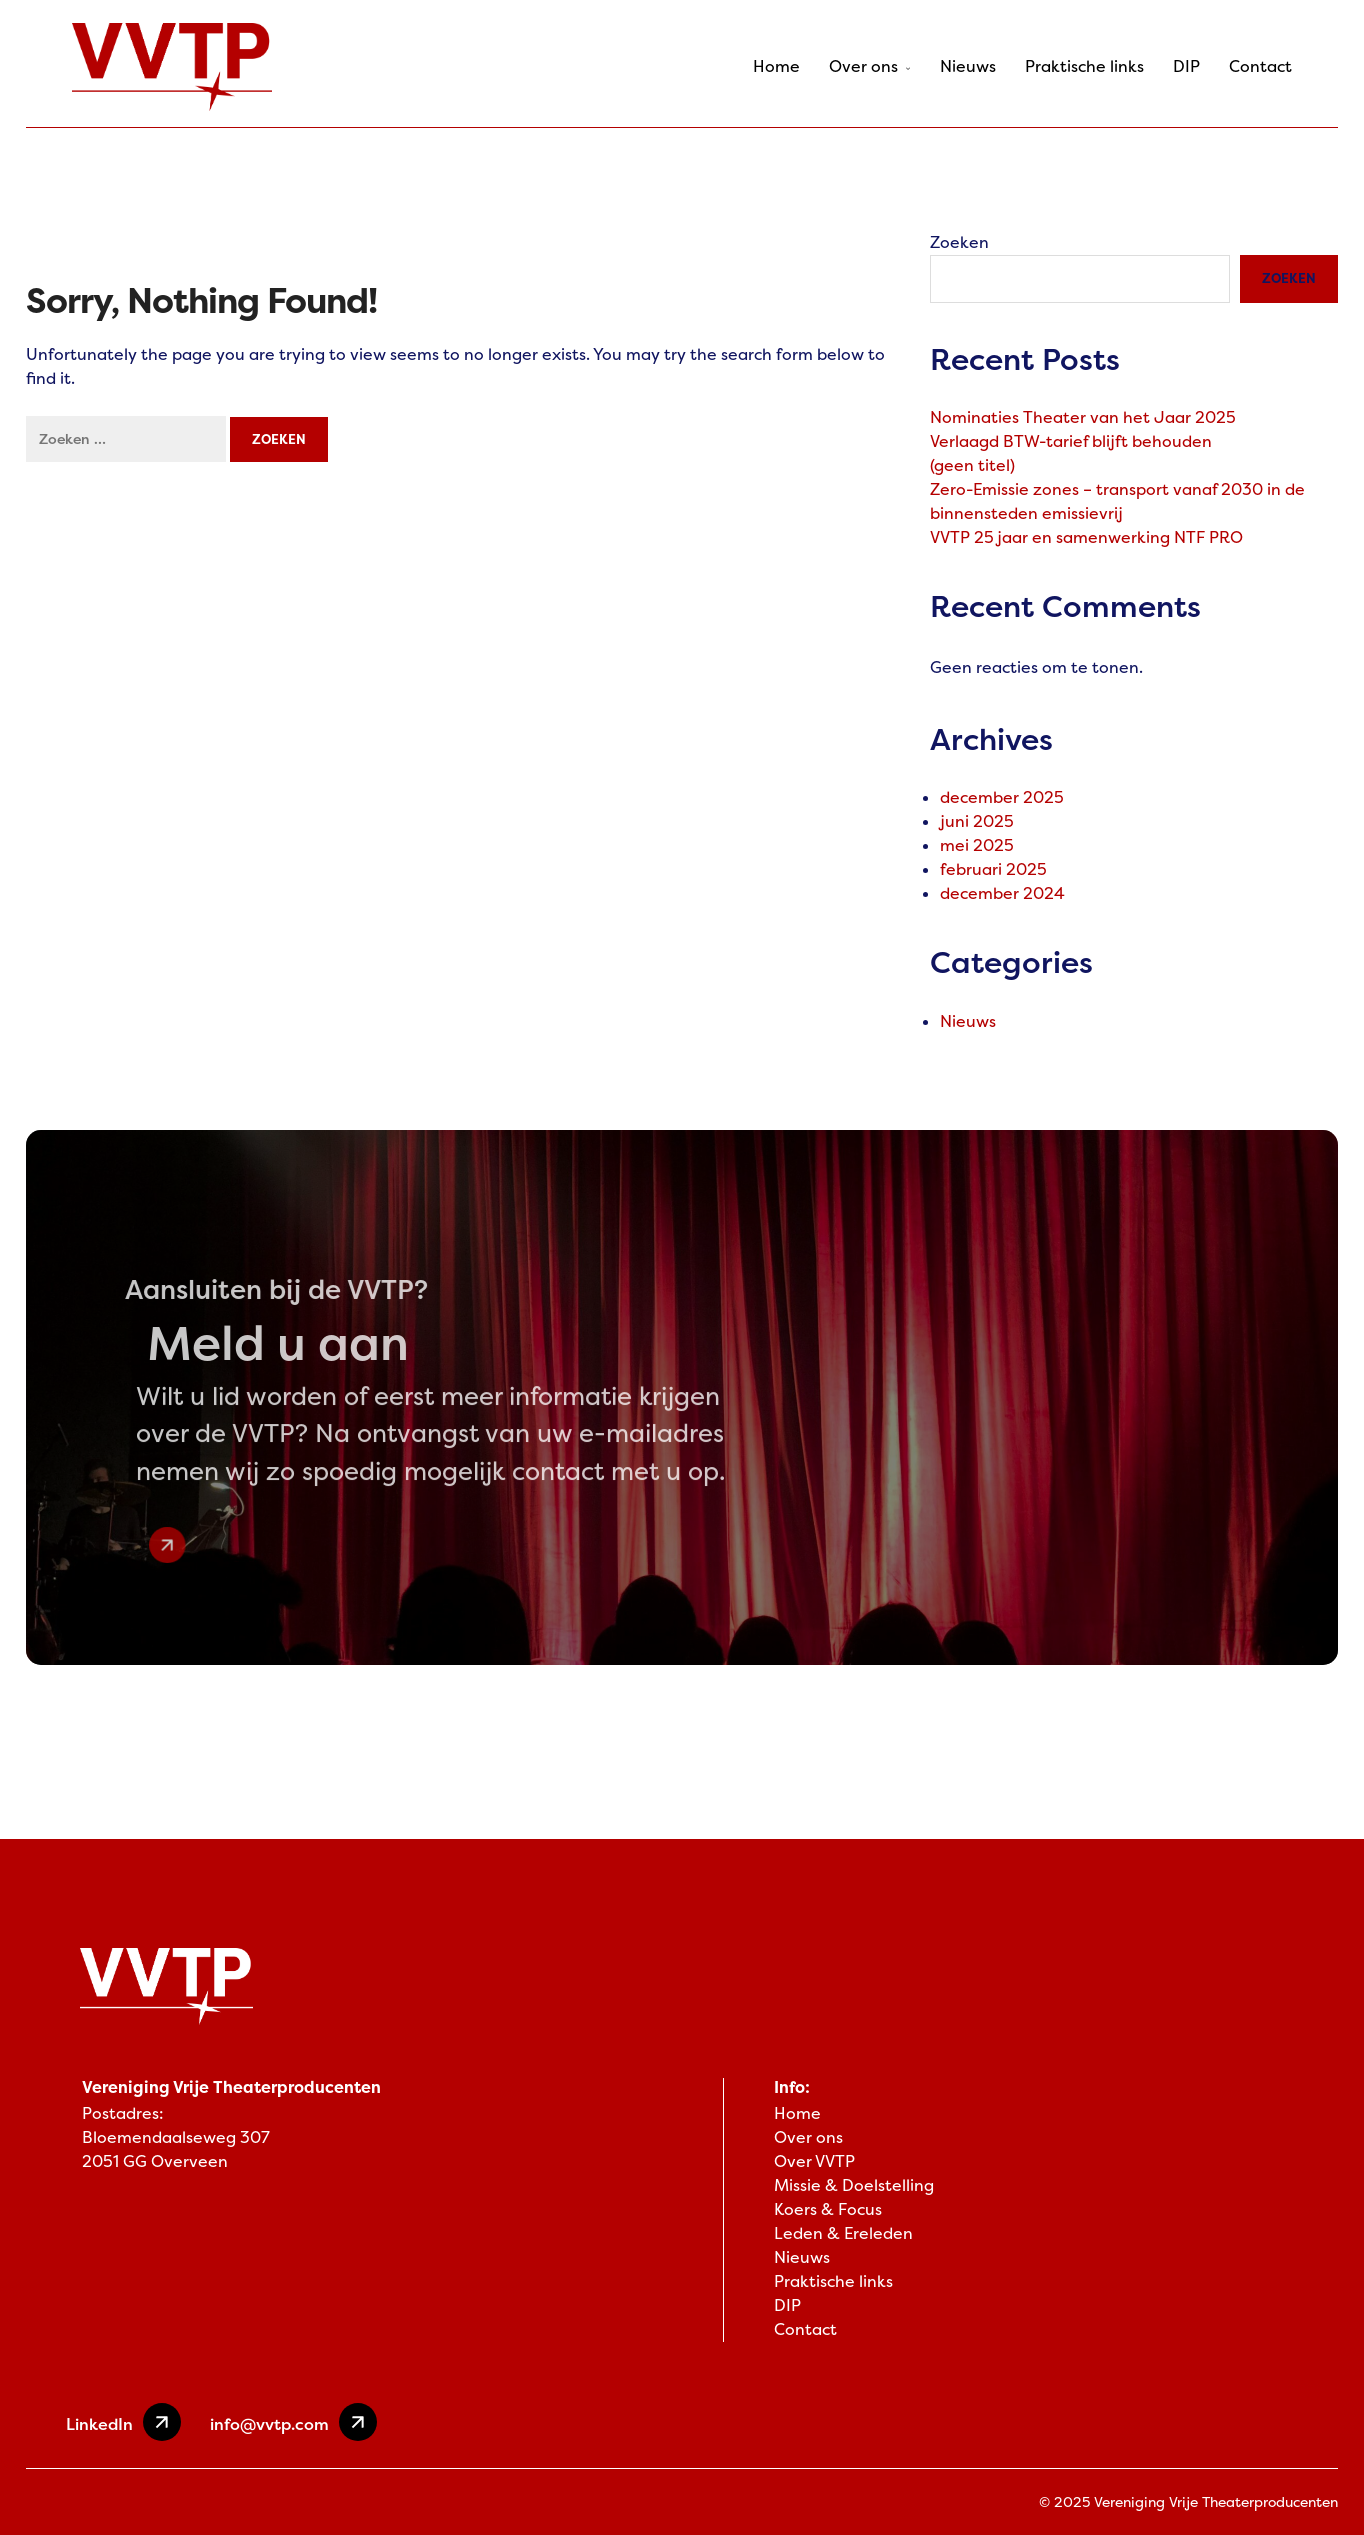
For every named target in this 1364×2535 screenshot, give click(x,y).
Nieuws (968, 66)
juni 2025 (977, 821)
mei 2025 (977, 845)
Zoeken (959, 242)
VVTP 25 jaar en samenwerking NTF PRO (1086, 537)
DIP (1186, 66)
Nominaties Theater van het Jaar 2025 (1083, 417)
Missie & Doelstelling (854, 2185)
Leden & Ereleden (843, 2233)
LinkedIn (123, 2422)
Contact (1260, 66)
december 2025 (1002, 797)
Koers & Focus (828, 2209)
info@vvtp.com (293, 2422)
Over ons (870, 66)
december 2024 (1002, 893)
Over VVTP (814, 2161)
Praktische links (1084, 66)
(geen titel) (972, 465)
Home (776, 66)
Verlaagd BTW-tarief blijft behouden (1071, 441)
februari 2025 (993, 869)
